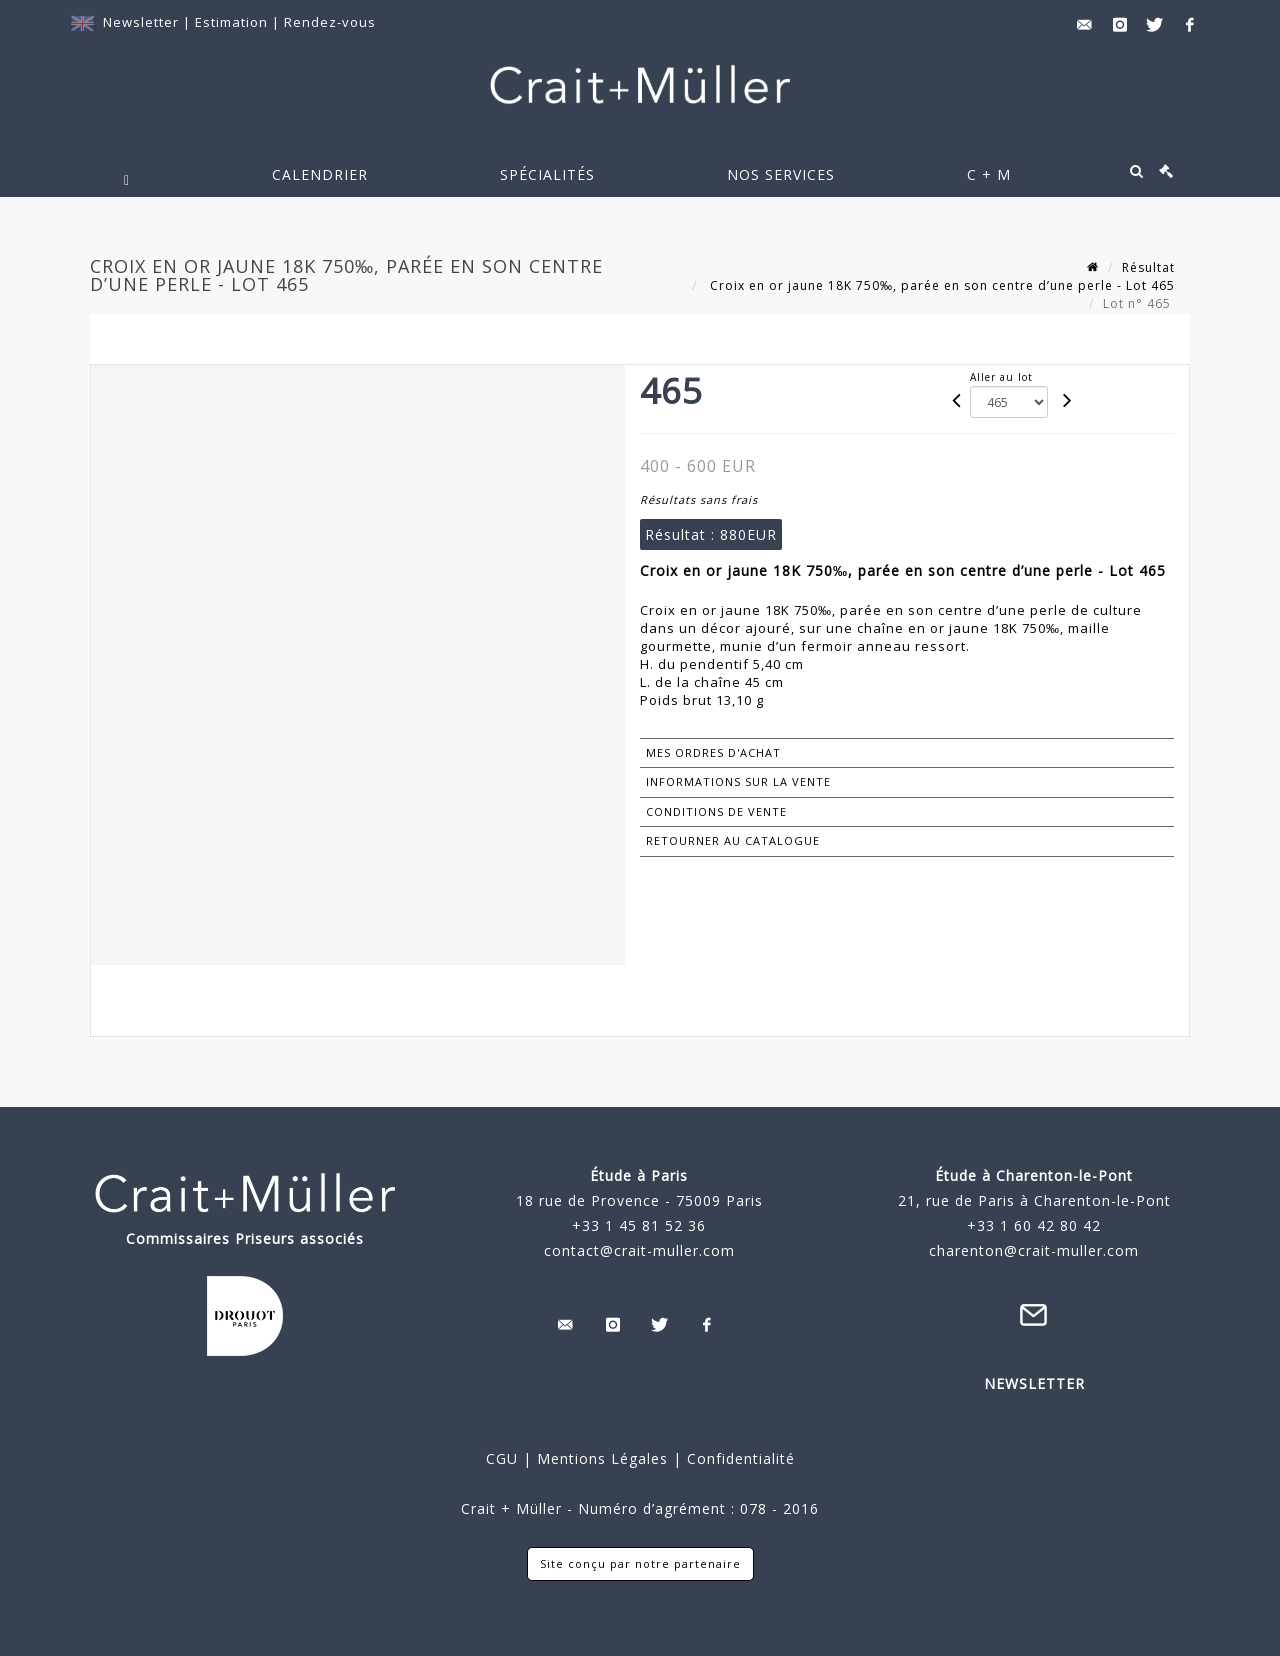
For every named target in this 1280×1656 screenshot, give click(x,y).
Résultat (1148, 267)
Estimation (233, 22)
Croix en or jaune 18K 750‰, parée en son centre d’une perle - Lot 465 (940, 285)
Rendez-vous (330, 22)
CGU (502, 1458)
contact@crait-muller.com (639, 1250)
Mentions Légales (602, 1458)
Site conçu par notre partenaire (640, 1563)
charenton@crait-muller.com (1034, 1250)
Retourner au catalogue (733, 840)
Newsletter (141, 22)
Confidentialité (738, 1458)
